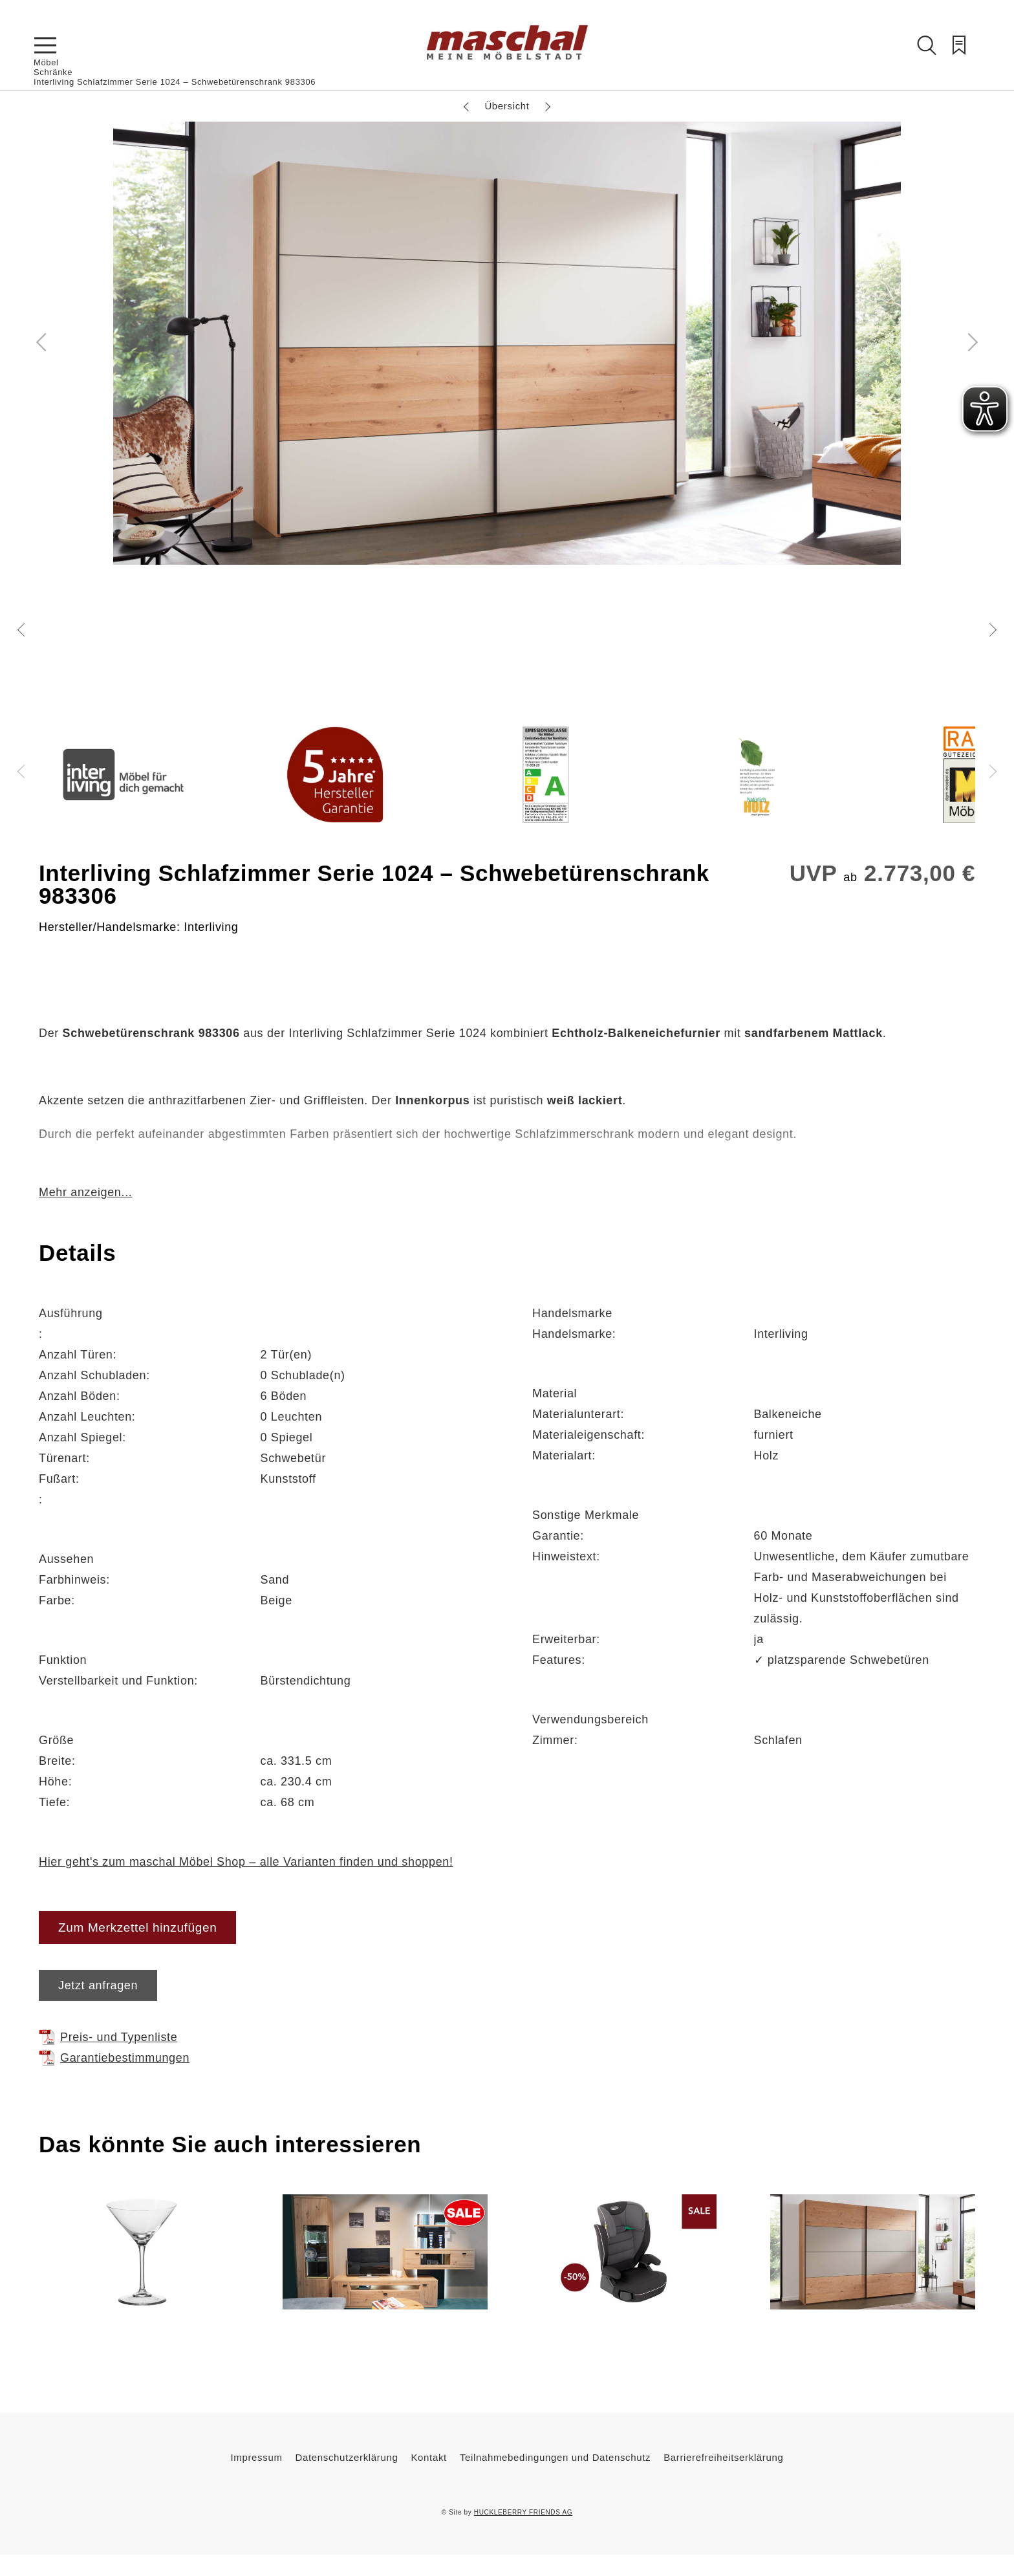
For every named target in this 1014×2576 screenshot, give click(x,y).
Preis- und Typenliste (108, 2037)
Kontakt (428, 2457)
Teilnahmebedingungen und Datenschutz (555, 2457)
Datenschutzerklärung (347, 2457)
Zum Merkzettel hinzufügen (137, 1927)
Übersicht (506, 105)
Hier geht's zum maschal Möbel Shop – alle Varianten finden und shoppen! (246, 1861)
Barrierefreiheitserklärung (723, 2457)
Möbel (46, 62)
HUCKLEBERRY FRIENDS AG (523, 2512)
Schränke (53, 72)
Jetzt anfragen (98, 1985)
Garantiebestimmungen (114, 2057)
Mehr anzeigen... (85, 1192)
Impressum (257, 2457)
